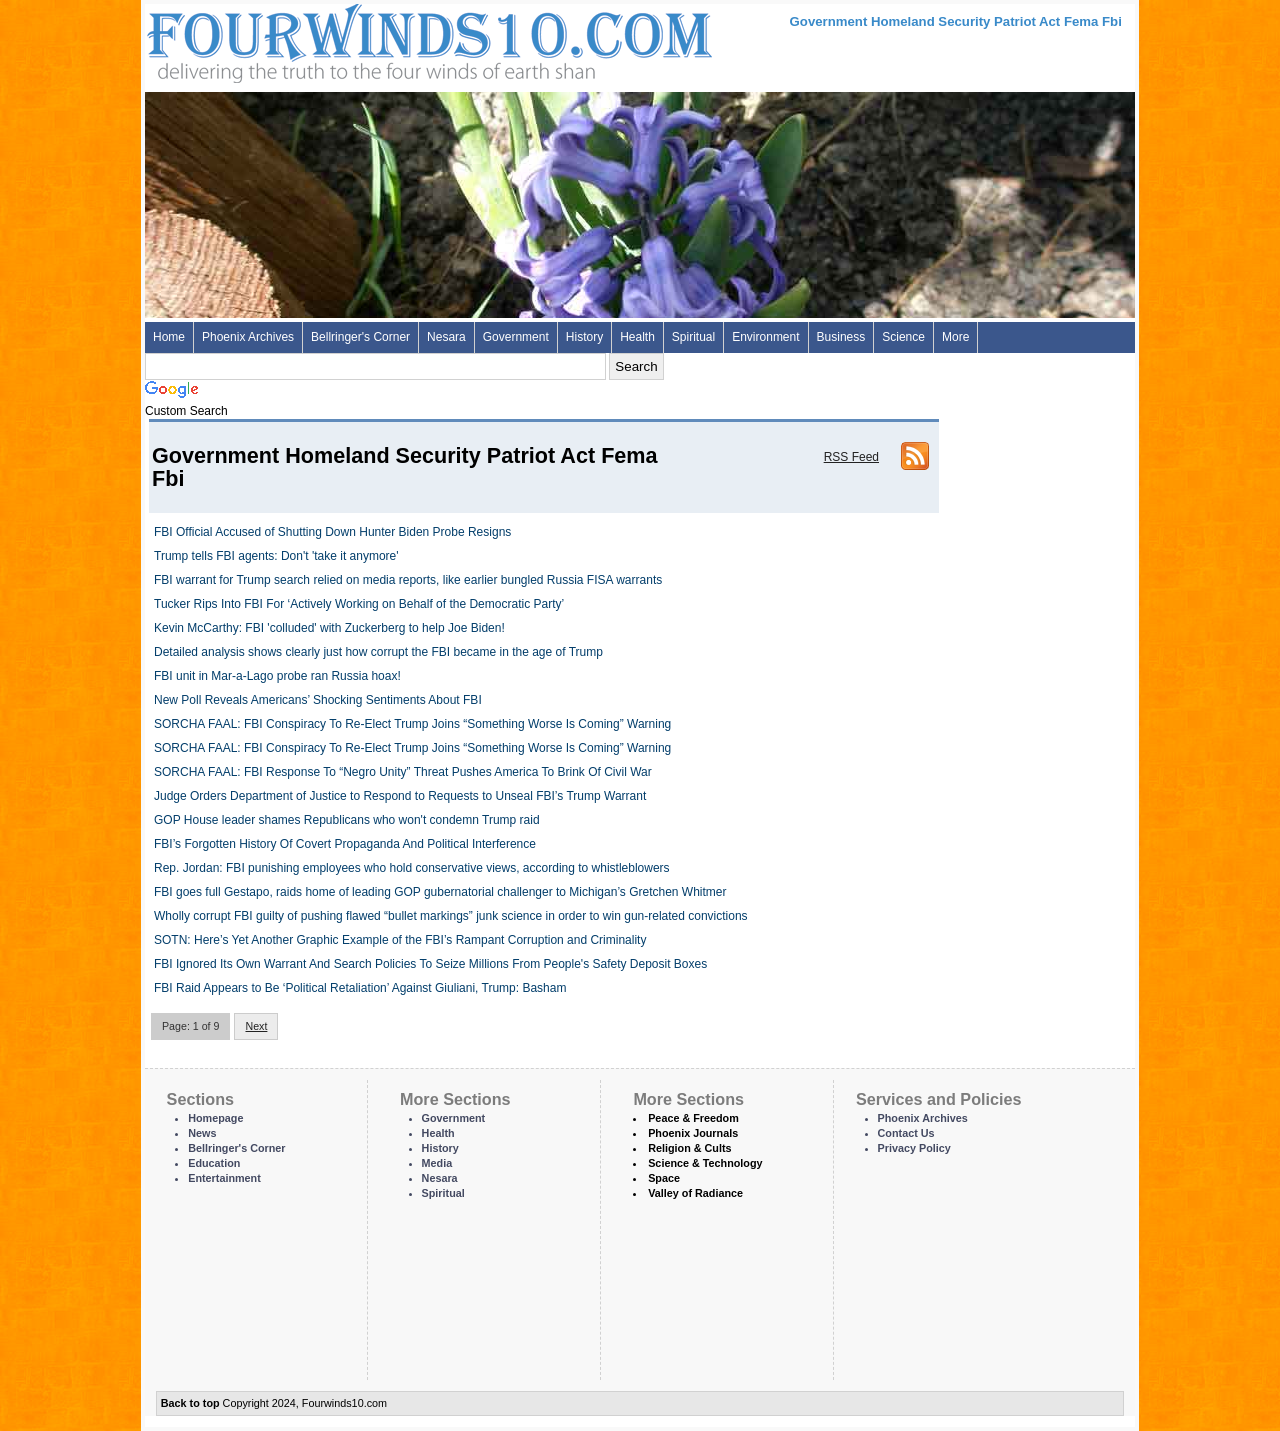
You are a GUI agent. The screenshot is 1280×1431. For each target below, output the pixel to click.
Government (516, 337)
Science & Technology (705, 1163)
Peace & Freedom (693, 1118)
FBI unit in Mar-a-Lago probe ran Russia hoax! (277, 676)
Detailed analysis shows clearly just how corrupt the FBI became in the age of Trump (378, 652)
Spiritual (693, 337)
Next (256, 1026)
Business (841, 337)
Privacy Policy (914, 1148)
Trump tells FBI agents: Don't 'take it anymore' (276, 556)
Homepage (215, 1118)
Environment (765, 337)
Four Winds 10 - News (345, 39)
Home (169, 337)
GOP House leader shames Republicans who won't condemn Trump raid (347, 820)
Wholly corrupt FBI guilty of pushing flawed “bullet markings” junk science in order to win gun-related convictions (451, 916)
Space (664, 1178)
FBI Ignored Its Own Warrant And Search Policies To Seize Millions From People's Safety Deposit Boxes (430, 964)
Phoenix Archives (248, 337)
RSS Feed (851, 457)
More (955, 337)
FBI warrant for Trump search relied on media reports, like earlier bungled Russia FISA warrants (408, 580)
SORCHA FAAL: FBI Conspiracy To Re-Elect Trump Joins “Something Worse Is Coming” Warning (412, 724)
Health (637, 337)
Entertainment (224, 1178)
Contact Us (906, 1133)
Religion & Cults (689, 1148)
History (584, 337)
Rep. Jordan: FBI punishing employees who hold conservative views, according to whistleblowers (412, 868)
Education (214, 1163)
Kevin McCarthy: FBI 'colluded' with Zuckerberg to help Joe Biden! (329, 628)
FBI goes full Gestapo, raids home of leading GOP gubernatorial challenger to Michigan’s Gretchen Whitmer (440, 892)
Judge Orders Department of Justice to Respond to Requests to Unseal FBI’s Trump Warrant (400, 796)
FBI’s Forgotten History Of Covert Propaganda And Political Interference (345, 844)
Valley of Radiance (695, 1193)
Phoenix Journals (693, 1133)
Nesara (446, 337)
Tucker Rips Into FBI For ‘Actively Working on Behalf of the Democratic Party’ (359, 604)
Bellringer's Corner (360, 337)
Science (903, 337)
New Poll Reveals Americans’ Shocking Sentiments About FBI (318, 700)
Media (437, 1163)
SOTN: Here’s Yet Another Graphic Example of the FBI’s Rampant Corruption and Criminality (400, 940)
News (202, 1133)
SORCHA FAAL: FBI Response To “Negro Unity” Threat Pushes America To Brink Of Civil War (403, 772)
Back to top (190, 1403)
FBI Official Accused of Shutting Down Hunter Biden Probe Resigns (332, 532)
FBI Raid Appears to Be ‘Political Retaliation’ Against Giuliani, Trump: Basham (360, 988)
